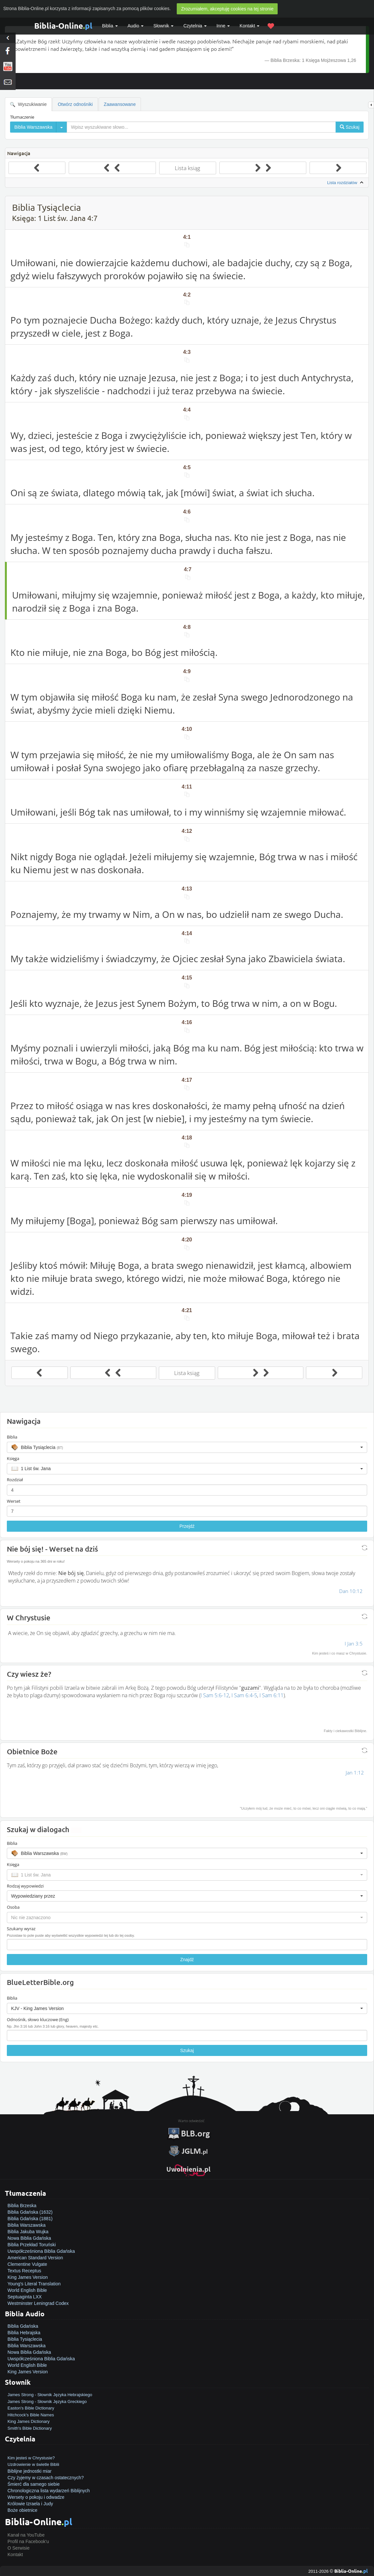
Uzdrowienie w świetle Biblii (33, 2464)
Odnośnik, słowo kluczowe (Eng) (38, 2019)
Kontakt (15, 2554)
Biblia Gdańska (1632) (30, 2212)
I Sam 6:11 (271, 1695)
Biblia (110, 25)
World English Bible (27, 2290)
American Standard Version (35, 2257)
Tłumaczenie (22, 117)
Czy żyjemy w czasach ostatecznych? (45, 2477)
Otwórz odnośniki (75, 104)
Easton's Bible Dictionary (30, 2408)
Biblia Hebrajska (23, 2332)
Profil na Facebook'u (28, 2541)
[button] (187, 1447)
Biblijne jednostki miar (29, 2471)
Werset (14, 1501)
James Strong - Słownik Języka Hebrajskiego (49, 2394)
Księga (13, 1458)
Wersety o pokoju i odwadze (35, 2497)
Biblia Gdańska (22, 2326)
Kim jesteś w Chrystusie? (31, 2457)
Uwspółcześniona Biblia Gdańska (41, 2251)
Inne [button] (223, 25)
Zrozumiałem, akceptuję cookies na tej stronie (227, 8)
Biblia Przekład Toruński (31, 2244)
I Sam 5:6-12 (215, 1695)
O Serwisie (18, 2548)
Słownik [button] (163, 25)
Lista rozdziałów (346, 183)
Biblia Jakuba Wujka (27, 2231)
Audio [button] (136, 25)
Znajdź (187, 1959)
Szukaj (187, 2050)
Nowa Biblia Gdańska (29, 2238)
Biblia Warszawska (26, 2225)
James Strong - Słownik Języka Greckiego (47, 2401)
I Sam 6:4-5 (244, 1695)
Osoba (13, 1907)
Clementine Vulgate (27, 2264)
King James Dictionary (28, 2421)
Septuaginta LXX (24, 2296)
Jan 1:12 (355, 1772)
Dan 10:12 (351, 1591)
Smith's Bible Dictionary (29, 2428)
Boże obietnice (22, 2510)
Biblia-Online (63, 26)
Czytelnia (194, 25)
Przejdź (187, 1526)
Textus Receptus (24, 2270)
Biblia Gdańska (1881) (30, 2218)
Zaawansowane (120, 104)
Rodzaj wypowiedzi (25, 1886)
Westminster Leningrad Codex (38, 2303)
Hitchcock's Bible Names (30, 2414)
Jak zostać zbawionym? (31, 2451)
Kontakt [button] (249, 25)
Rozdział (15, 1480)
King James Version (27, 2277)
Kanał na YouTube (26, 2535)
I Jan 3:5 (354, 1643)
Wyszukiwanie (28, 104)
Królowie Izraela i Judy (30, 2503)
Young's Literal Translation (34, 2283)
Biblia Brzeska (21, 2205)
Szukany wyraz (21, 1929)
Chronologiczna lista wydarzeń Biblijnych (48, 2490)
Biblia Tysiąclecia (24, 2339)
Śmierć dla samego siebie (33, 2484)
